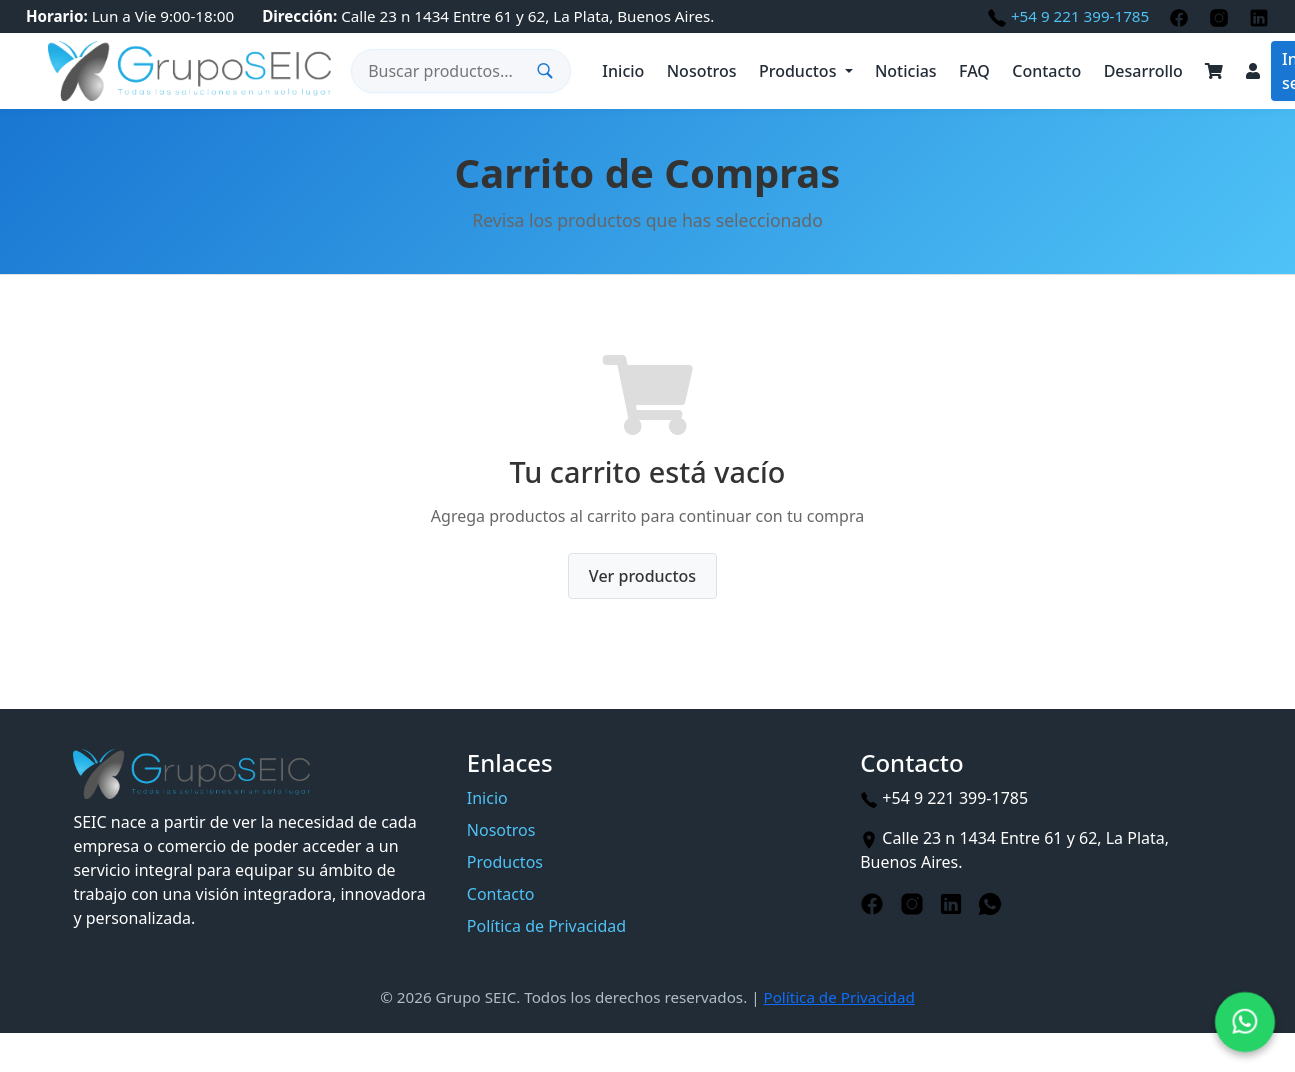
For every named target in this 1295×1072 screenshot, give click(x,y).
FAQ (974, 71)
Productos (797, 71)
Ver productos (642, 576)
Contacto (1046, 71)
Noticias (906, 71)
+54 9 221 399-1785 (1070, 16)
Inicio (623, 71)
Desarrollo (1143, 71)
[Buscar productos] (449, 71)
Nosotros (702, 71)
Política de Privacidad (546, 926)
